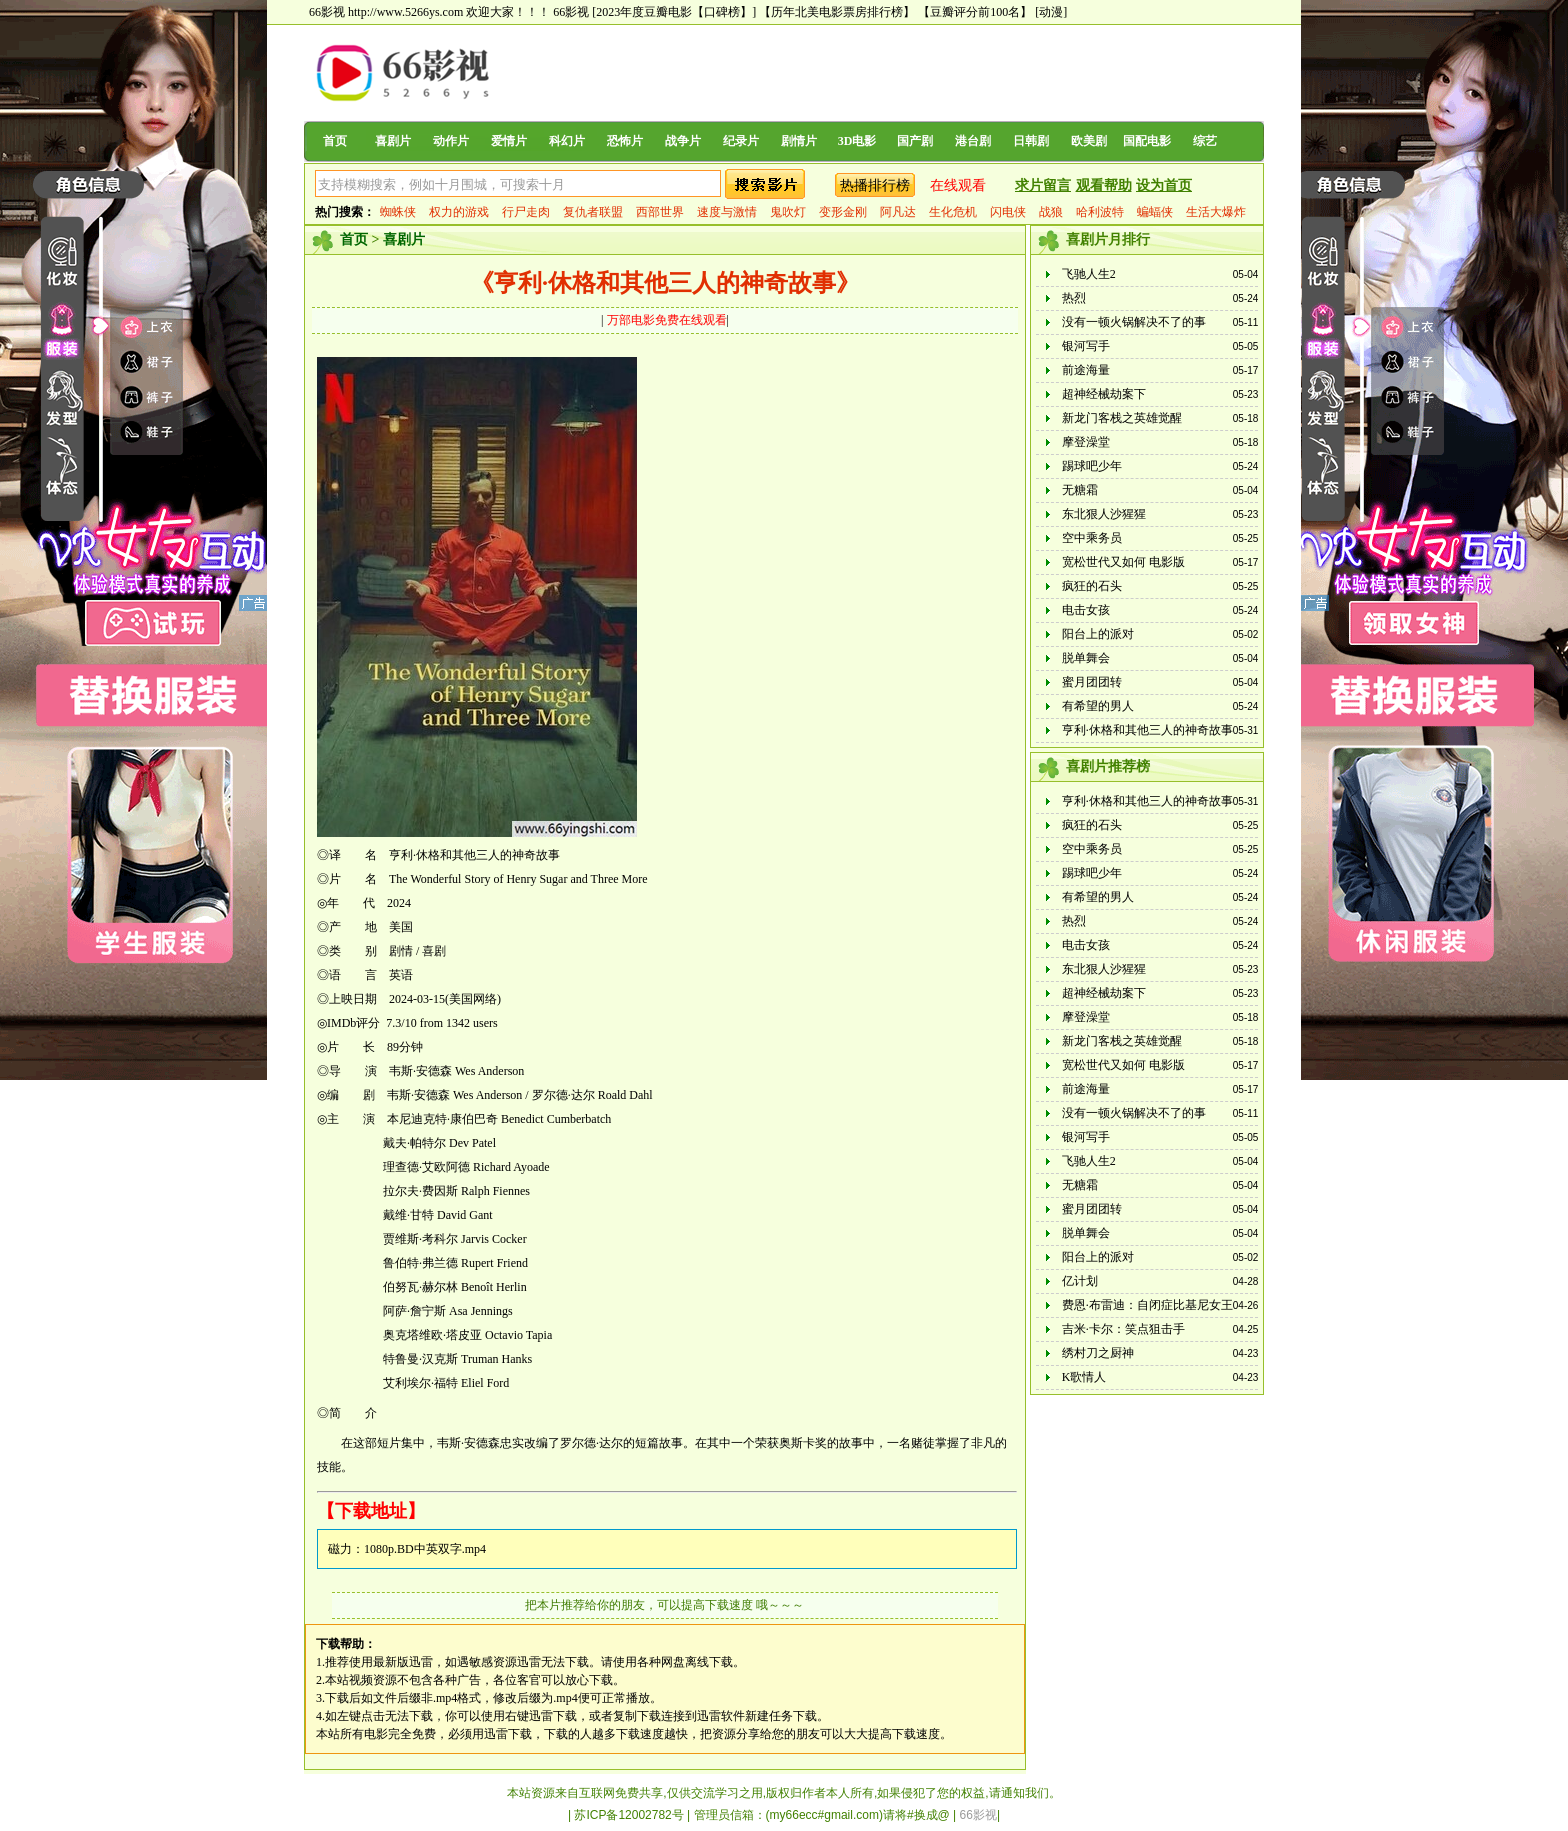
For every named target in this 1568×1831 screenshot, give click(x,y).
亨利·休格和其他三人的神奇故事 (1147, 730)
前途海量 (1086, 370)
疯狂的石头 (1092, 586)
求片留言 (1043, 185)
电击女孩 (1086, 610)
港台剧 (973, 141)
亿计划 (1080, 1281)
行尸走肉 (526, 212)
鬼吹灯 (788, 212)
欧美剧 (1089, 141)
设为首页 (1164, 185)
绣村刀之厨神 (1098, 1353)
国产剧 (915, 141)
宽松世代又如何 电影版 (1123, 562)
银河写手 (1086, 346)
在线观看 (958, 185)
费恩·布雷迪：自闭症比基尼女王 (1147, 1305)
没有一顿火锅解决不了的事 (1134, 322)
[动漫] (1051, 12)
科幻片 (567, 141)
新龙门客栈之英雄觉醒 (1122, 418)
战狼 (1051, 212)
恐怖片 (625, 141)
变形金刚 (843, 212)
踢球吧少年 (1092, 466)
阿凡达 (898, 212)
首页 (335, 141)
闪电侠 (1008, 212)
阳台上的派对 (1098, 634)
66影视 (571, 12)
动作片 (451, 141)
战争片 (683, 141)
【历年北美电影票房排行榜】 (837, 12)
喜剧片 (393, 141)
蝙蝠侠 (1155, 212)
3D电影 (857, 141)
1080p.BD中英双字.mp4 (425, 1549)
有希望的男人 (1098, 706)
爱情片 (509, 141)
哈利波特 (1100, 212)
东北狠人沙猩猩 (1104, 514)
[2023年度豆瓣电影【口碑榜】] (674, 12)
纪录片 (741, 141)
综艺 (1205, 141)
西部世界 (660, 212)
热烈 (1074, 298)
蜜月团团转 (1092, 682)
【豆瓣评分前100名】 (975, 12)
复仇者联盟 (593, 212)
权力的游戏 (459, 212)
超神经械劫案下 (1104, 394)
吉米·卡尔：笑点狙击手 (1123, 1329)
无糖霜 (1080, 490)
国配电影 (1147, 141)
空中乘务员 (1092, 538)
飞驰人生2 (1089, 274)
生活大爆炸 (1216, 212)
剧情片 (799, 141)
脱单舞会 (1086, 658)
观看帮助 (1104, 185)
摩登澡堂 (1086, 442)
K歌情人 (1084, 1377)
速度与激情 (727, 212)
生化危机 (953, 212)
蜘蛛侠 (398, 212)
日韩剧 (1031, 141)
